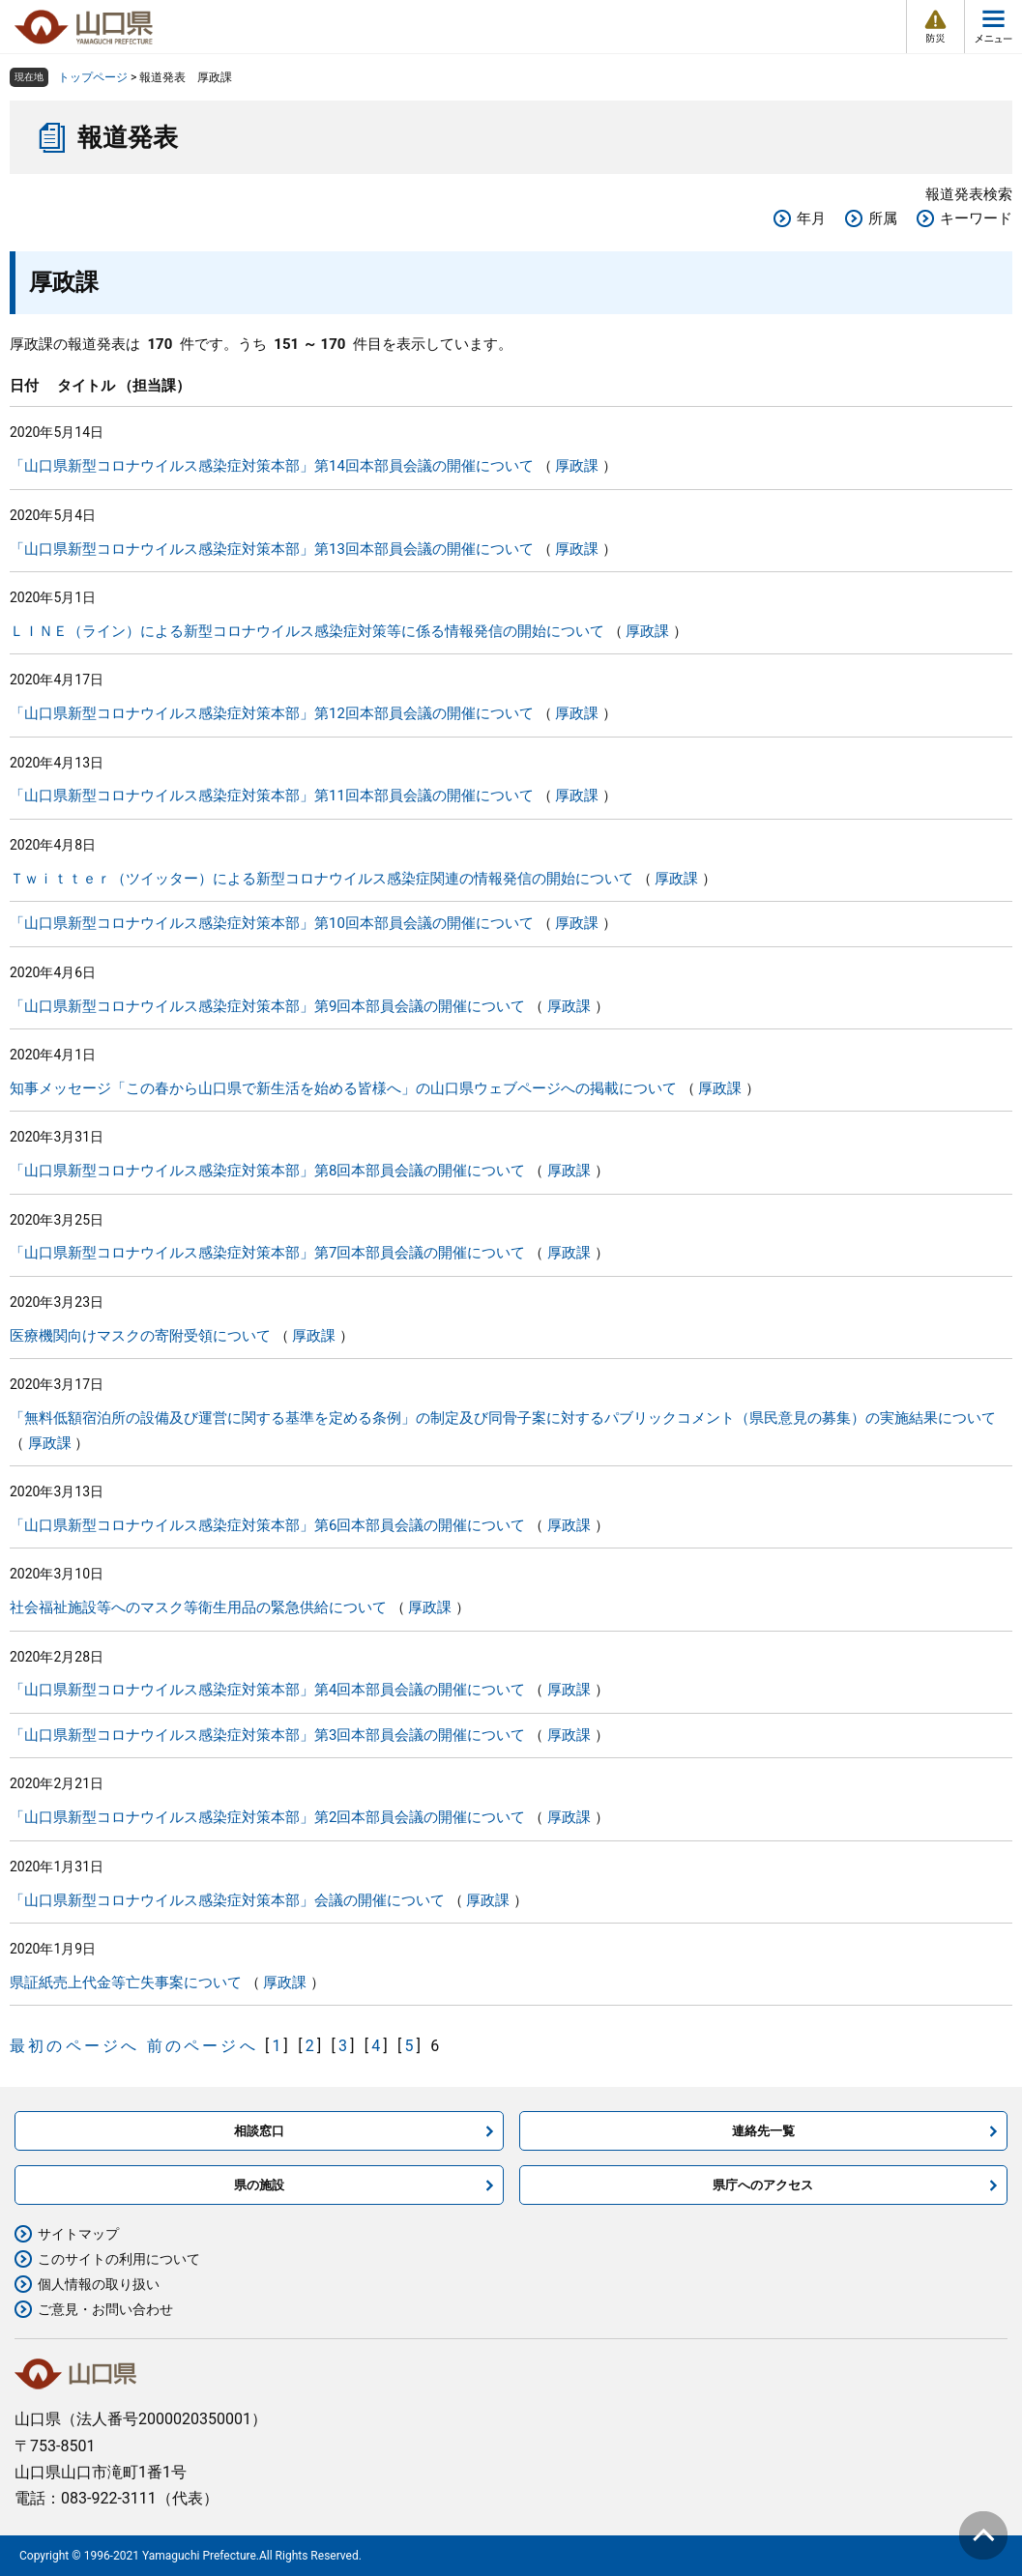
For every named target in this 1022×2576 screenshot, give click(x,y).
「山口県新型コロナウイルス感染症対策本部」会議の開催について (227, 1900)
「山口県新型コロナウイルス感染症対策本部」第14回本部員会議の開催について (272, 466)
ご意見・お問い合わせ (105, 2309)
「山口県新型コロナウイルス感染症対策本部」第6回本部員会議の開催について (267, 1525)
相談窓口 (259, 2131)
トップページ (93, 77)
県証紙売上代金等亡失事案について (126, 1982)
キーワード (976, 218)
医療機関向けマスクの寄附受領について (140, 1336)
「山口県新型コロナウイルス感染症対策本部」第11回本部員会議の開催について (272, 795)
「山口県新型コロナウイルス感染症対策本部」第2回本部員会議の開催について (267, 1817)
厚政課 (577, 466)
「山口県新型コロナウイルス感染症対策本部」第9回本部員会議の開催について (267, 1006)
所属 (882, 218)
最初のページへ (74, 2046)
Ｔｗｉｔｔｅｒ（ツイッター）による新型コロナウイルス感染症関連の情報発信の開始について (321, 878)
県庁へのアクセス (763, 2185)
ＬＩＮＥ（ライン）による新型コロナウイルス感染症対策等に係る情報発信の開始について (307, 631)
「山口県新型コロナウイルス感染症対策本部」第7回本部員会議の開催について (267, 1252)
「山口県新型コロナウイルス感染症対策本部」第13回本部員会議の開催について (272, 549)
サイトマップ (78, 2234)
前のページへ (202, 2046)
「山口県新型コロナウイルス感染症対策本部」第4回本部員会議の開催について (267, 1689)
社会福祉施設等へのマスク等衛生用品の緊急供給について (198, 1607)
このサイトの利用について (119, 2259)
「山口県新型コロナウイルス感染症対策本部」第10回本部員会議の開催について (272, 923)
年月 (811, 218)
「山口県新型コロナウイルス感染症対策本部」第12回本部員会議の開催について (272, 713)
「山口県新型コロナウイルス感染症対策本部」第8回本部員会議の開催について (267, 1170)
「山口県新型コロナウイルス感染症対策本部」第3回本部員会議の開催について (267, 1735)
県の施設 (259, 2185)
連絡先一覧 (763, 2131)
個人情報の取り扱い (99, 2284)
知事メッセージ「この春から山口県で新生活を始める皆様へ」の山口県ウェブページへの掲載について (343, 1088)
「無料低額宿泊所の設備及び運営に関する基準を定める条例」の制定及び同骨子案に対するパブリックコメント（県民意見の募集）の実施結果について (503, 1418)
